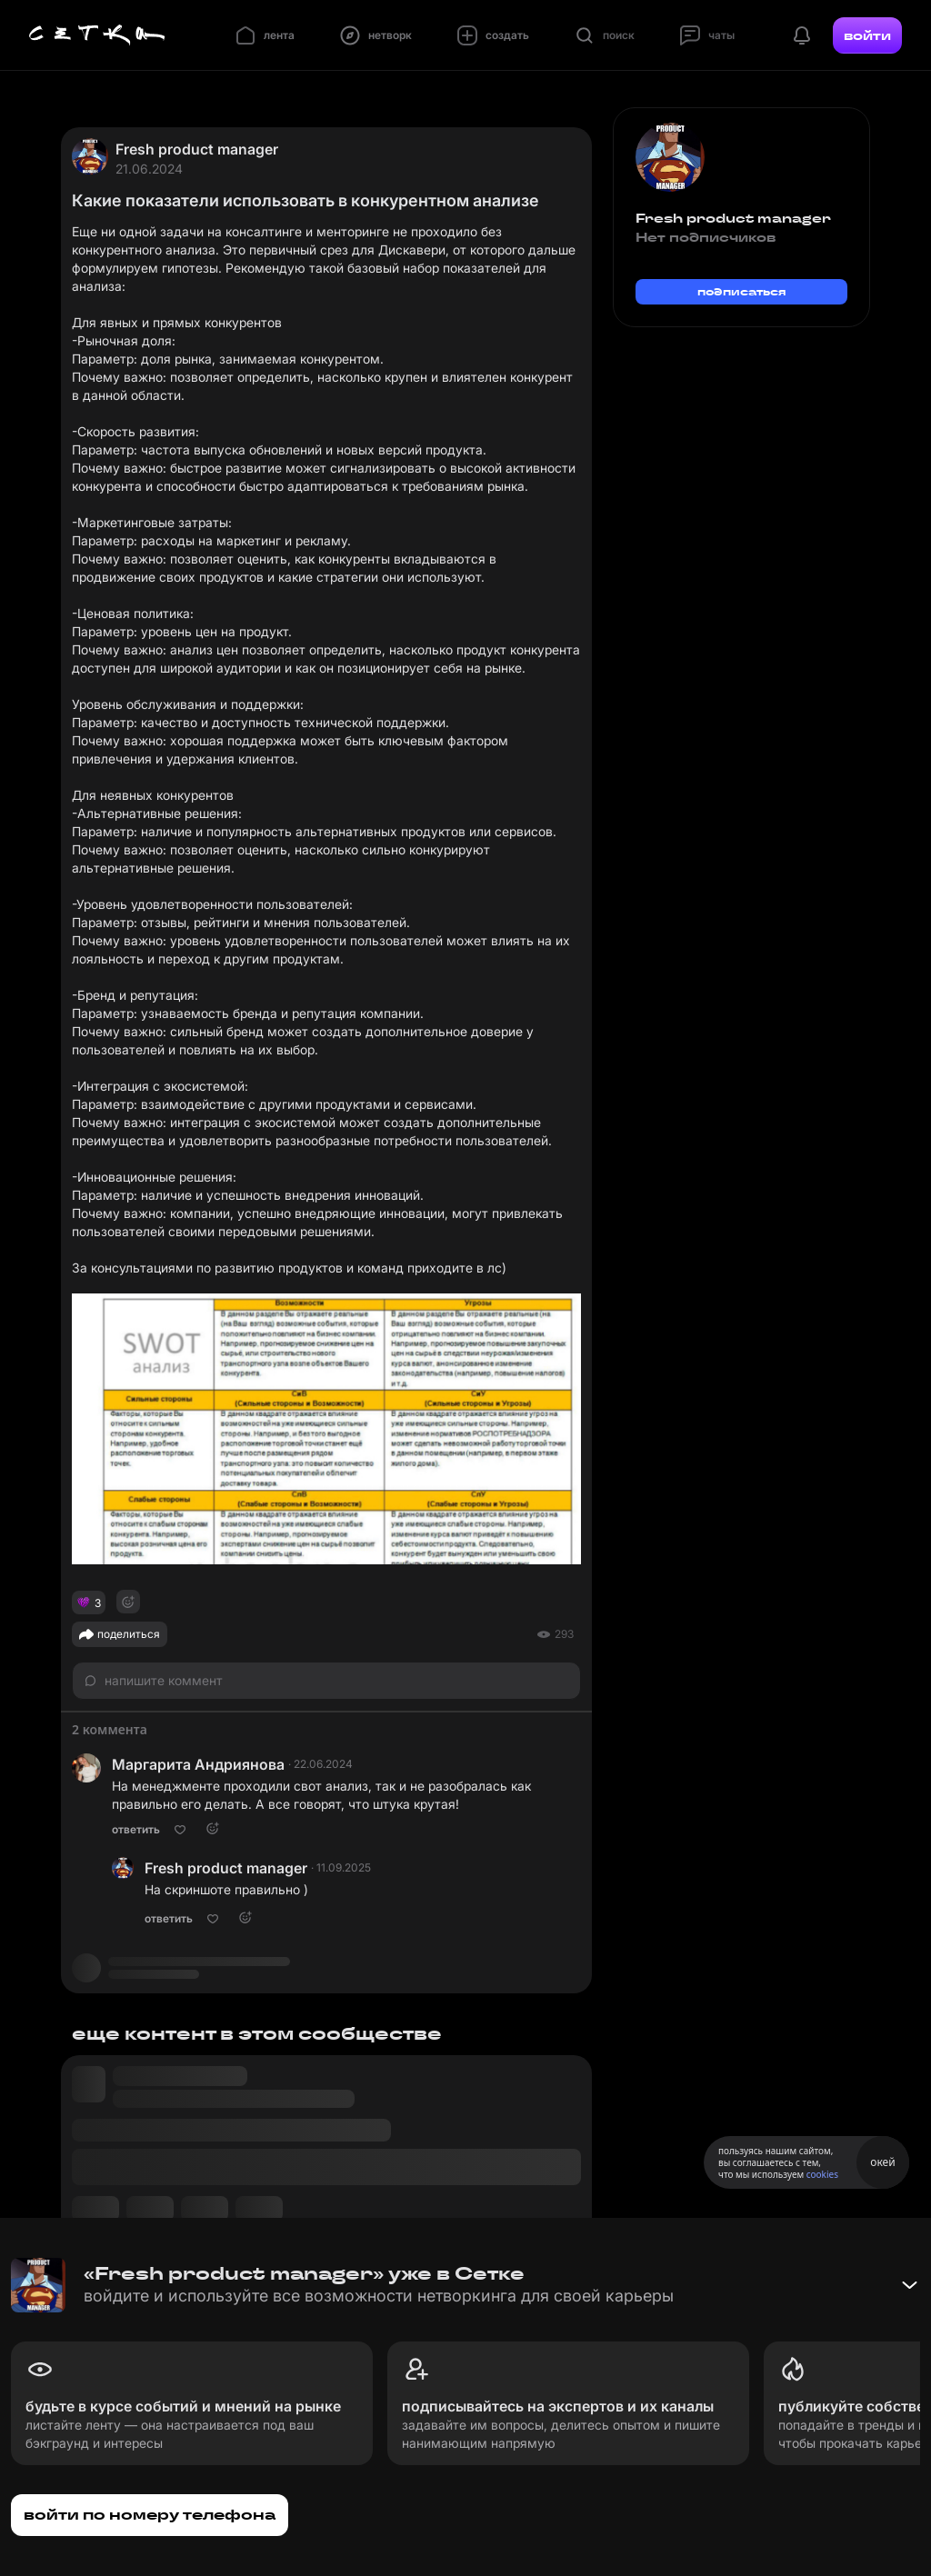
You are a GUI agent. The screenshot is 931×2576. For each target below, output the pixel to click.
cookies (822, 2174)
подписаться (741, 291)
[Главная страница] (97, 35)
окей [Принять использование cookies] (882, 2162)
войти (867, 35)
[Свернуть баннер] (909, 2285)
